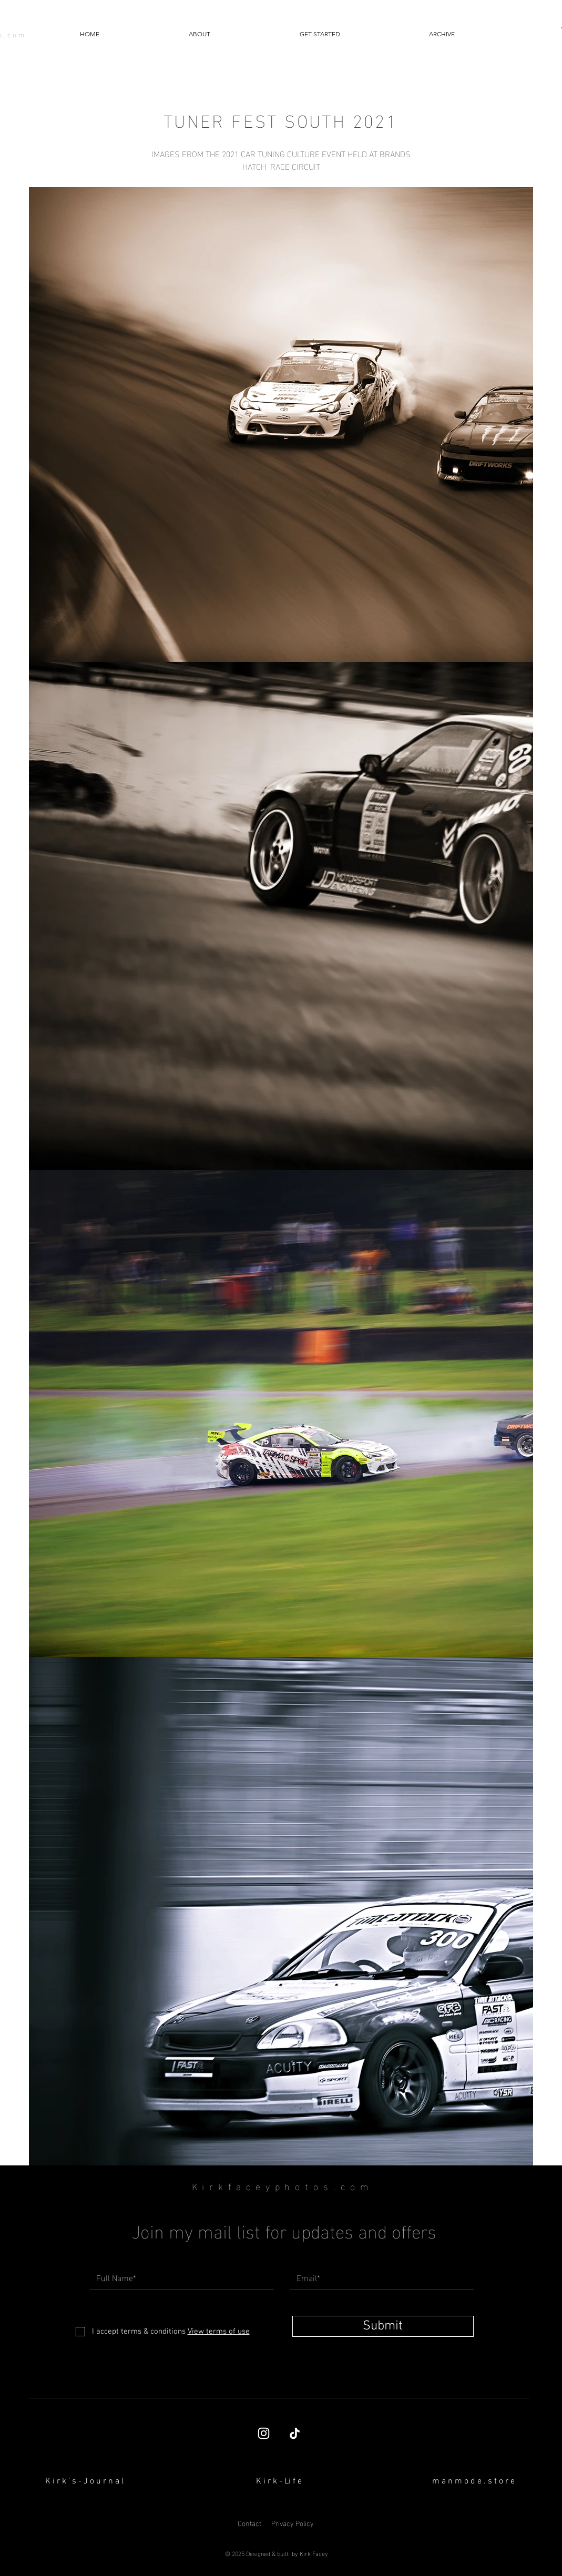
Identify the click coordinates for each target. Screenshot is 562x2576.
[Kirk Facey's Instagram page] (263, 2433)
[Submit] (383, 2326)
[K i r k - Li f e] (279, 2481)
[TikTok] (294, 2433)
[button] (442, 34)
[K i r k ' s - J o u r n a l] (84, 2481)
